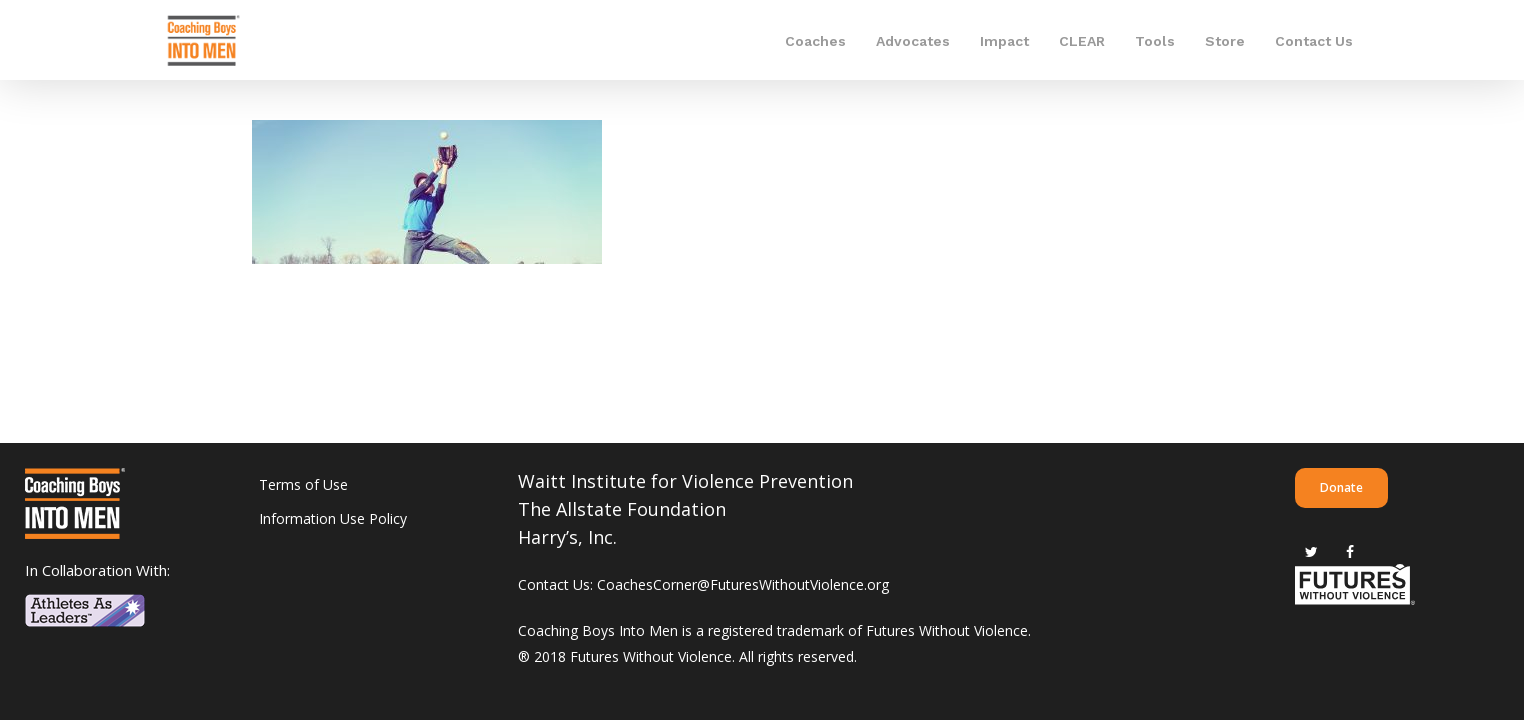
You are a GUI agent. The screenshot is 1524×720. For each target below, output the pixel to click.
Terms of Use (303, 484)
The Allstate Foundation (622, 509)
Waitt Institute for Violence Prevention (685, 481)
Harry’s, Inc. (567, 537)
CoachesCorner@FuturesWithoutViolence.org (743, 584)
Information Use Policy (333, 518)
